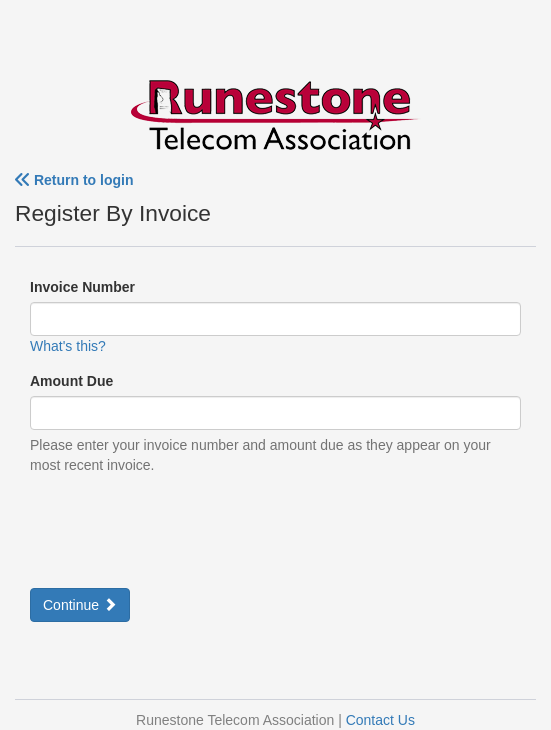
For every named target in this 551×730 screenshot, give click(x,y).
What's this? (68, 346)
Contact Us (380, 720)
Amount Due (71, 381)
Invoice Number (82, 287)
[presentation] (182, 529)
